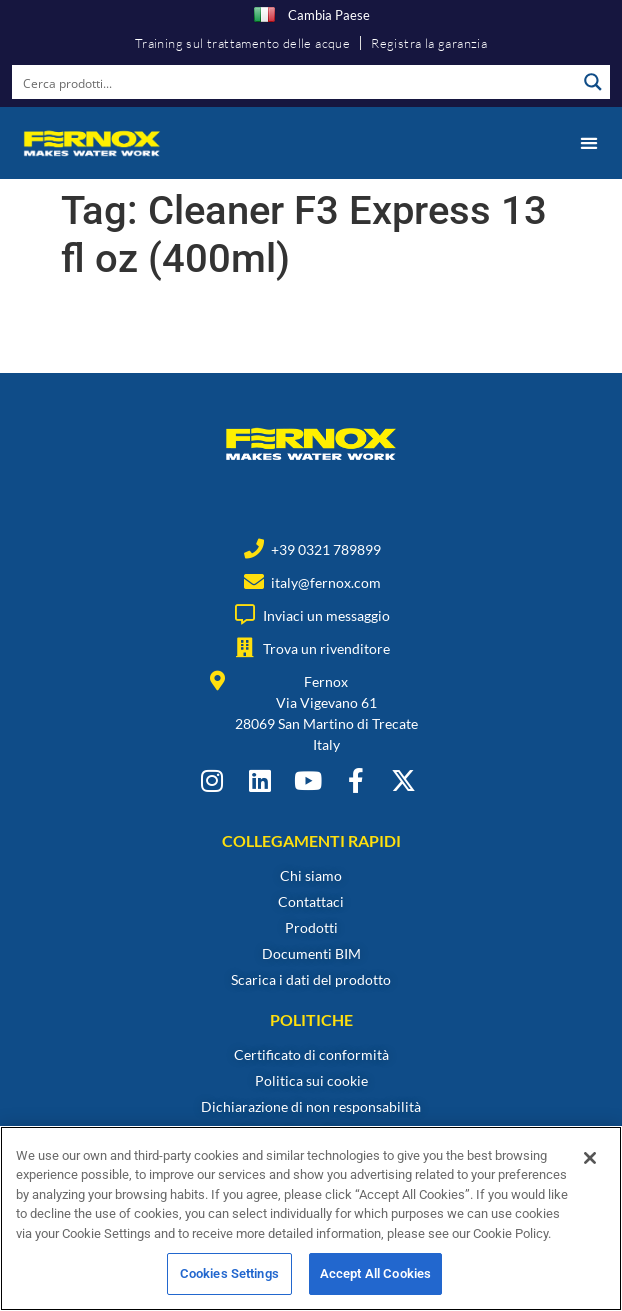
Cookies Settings (229, 1288)
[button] (588, 143)
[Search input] (295, 82)
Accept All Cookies (375, 1288)
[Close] (590, 1172)
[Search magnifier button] (593, 82)
